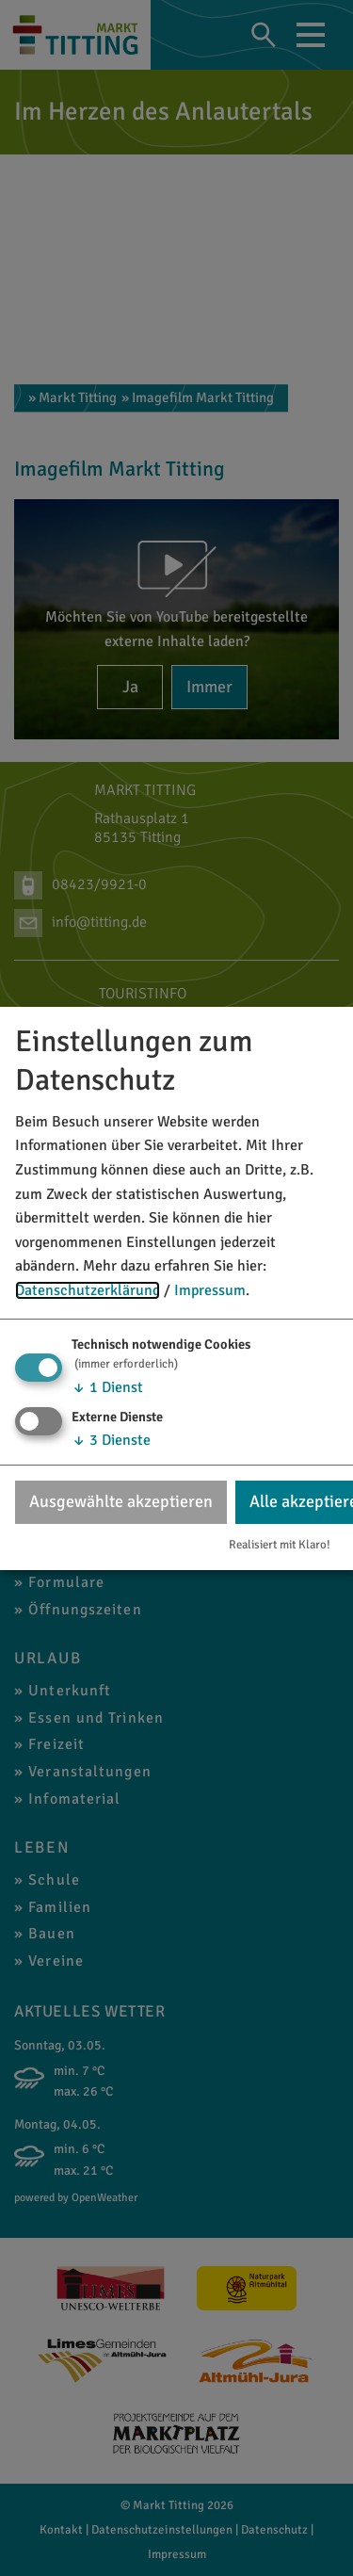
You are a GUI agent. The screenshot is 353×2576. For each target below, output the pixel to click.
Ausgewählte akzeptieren (121, 1501)
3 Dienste (111, 1440)
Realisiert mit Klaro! (279, 1544)
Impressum (210, 1290)
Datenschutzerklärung (87, 1290)
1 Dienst (107, 1386)
